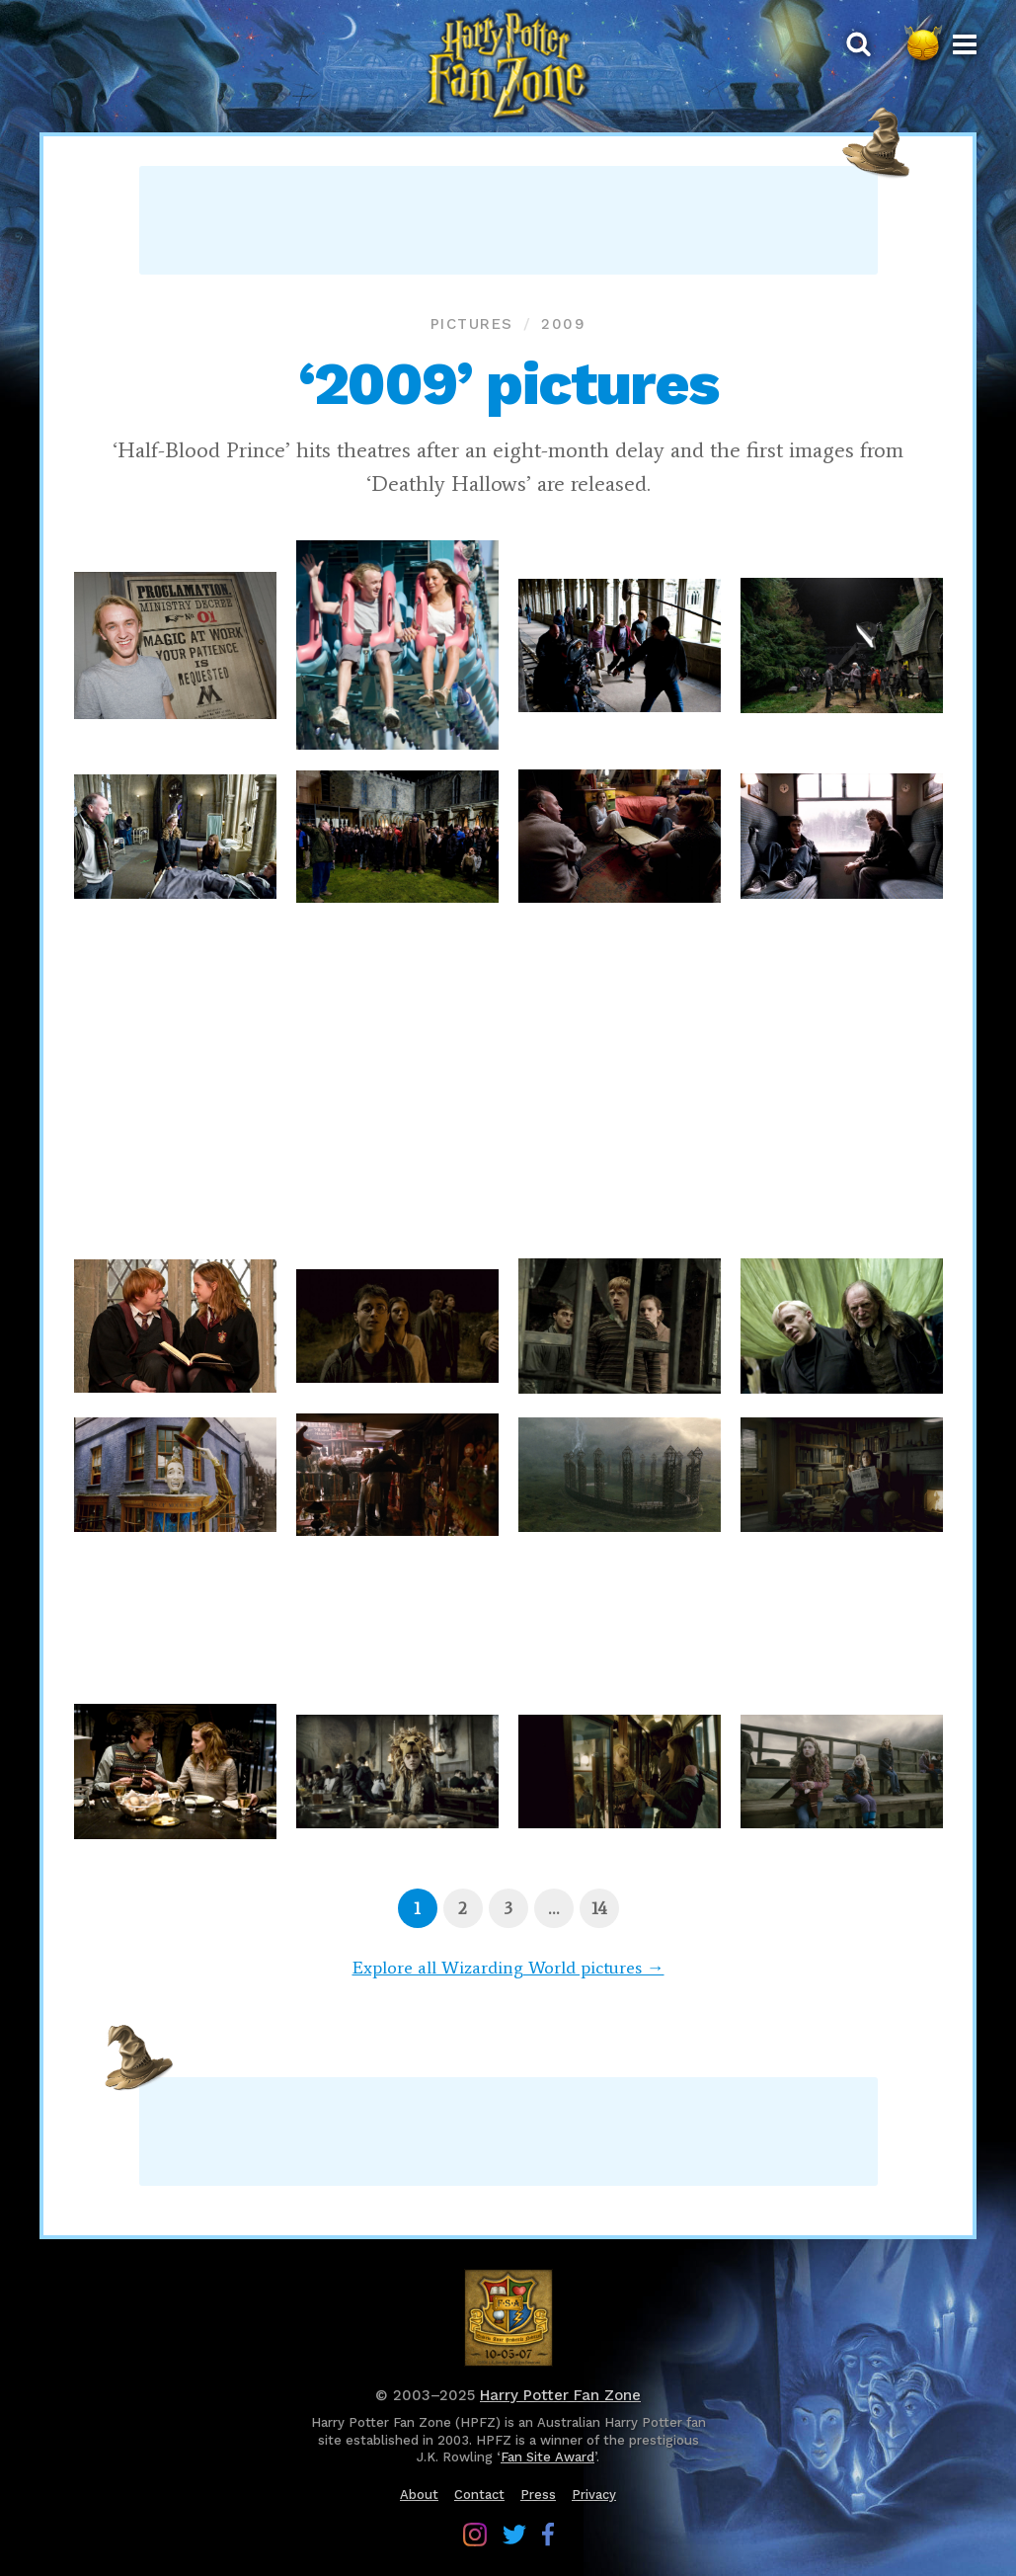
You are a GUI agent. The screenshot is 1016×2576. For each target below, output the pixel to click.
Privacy (594, 2494)
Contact (479, 2494)
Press (538, 2494)
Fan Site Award (547, 2457)
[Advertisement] (508, 220)
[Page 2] (463, 1908)
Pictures (471, 324)
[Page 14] (599, 1908)
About (419, 2494)
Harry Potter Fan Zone (560, 2395)
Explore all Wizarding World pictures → (508, 1967)
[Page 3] (508, 1908)
